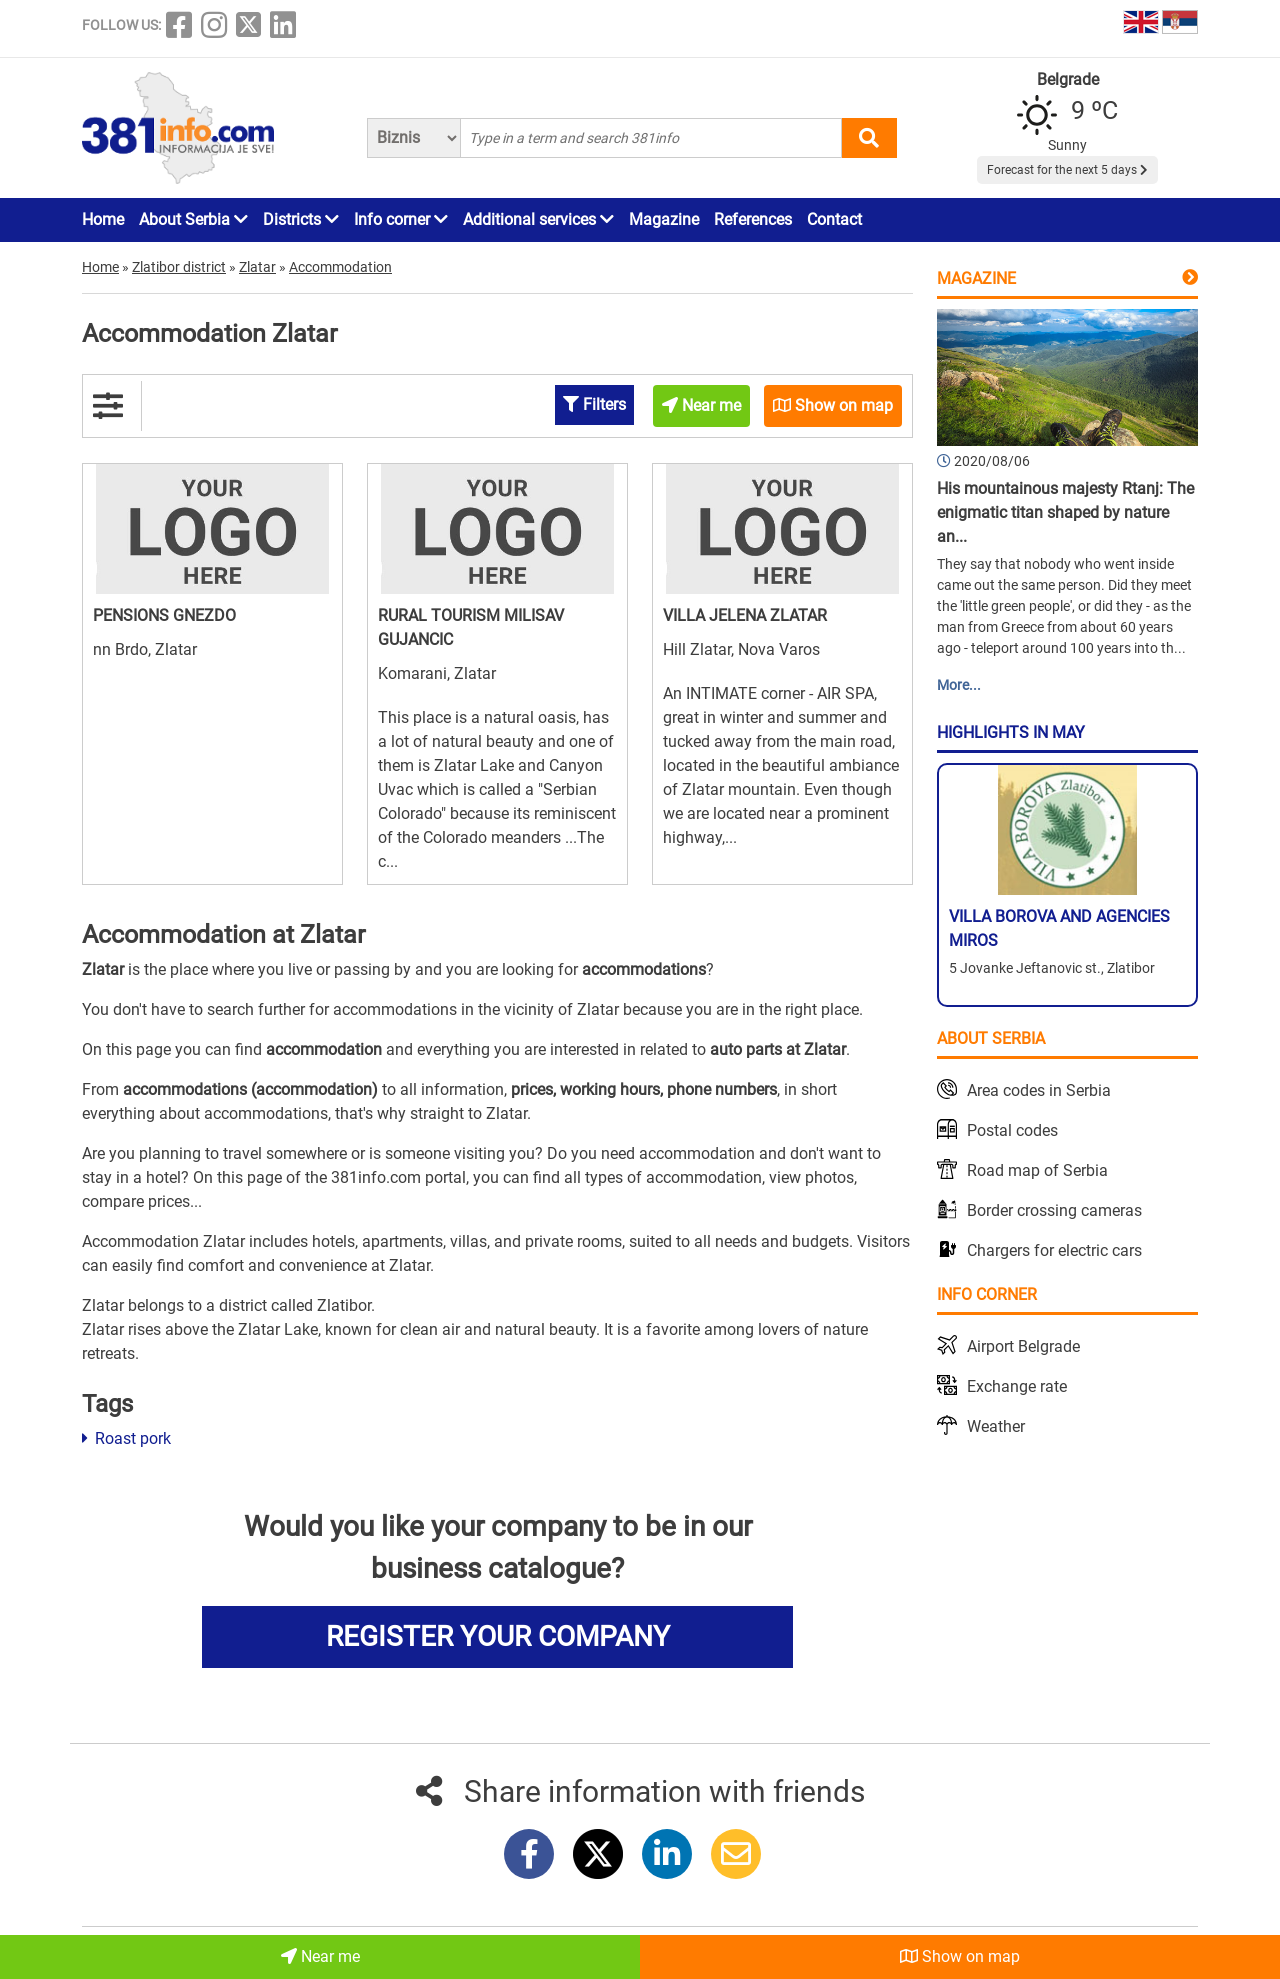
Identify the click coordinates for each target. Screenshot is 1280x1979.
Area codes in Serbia (1039, 1090)
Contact (834, 219)
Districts (301, 219)
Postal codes (1012, 1130)
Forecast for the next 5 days (1067, 170)
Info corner (401, 219)
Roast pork (126, 1438)
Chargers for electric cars (1054, 1250)
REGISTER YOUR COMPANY (498, 1636)
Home (103, 219)
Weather (996, 1426)
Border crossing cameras (1054, 1210)
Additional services (538, 219)
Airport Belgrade (1023, 1346)
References (753, 219)
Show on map (960, 1956)
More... (959, 685)
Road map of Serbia (1037, 1170)
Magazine (664, 219)
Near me (320, 1956)
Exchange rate (1017, 1386)
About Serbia (193, 219)
